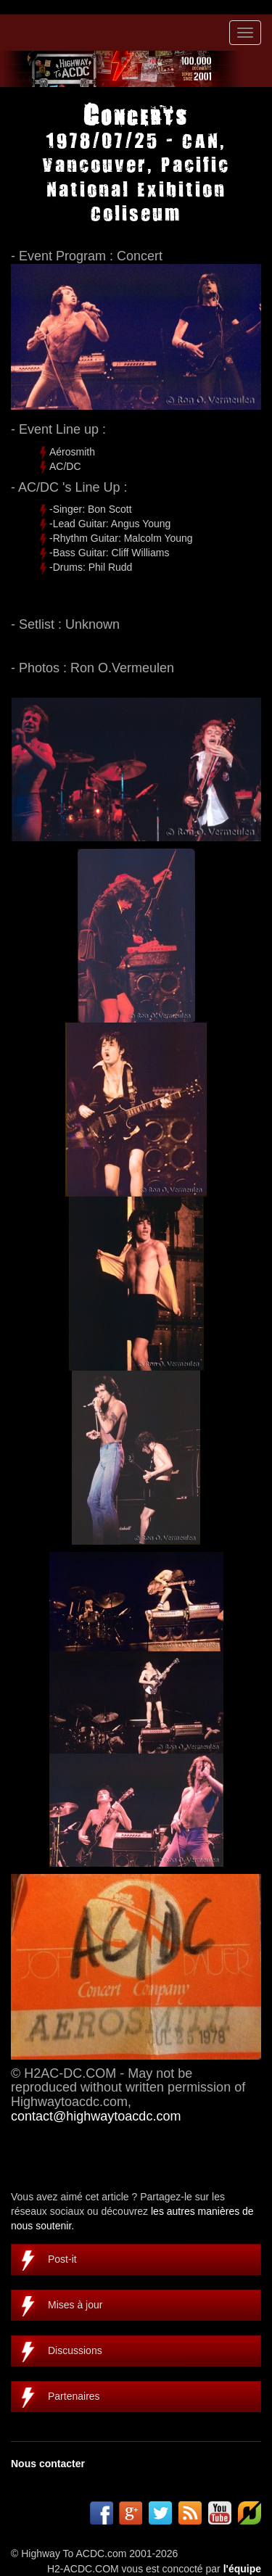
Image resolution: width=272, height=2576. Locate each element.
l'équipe (242, 2569)
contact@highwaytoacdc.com (96, 2116)
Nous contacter (48, 2463)
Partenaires (74, 2396)
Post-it (62, 2259)
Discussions (75, 2350)
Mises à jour (75, 2305)
